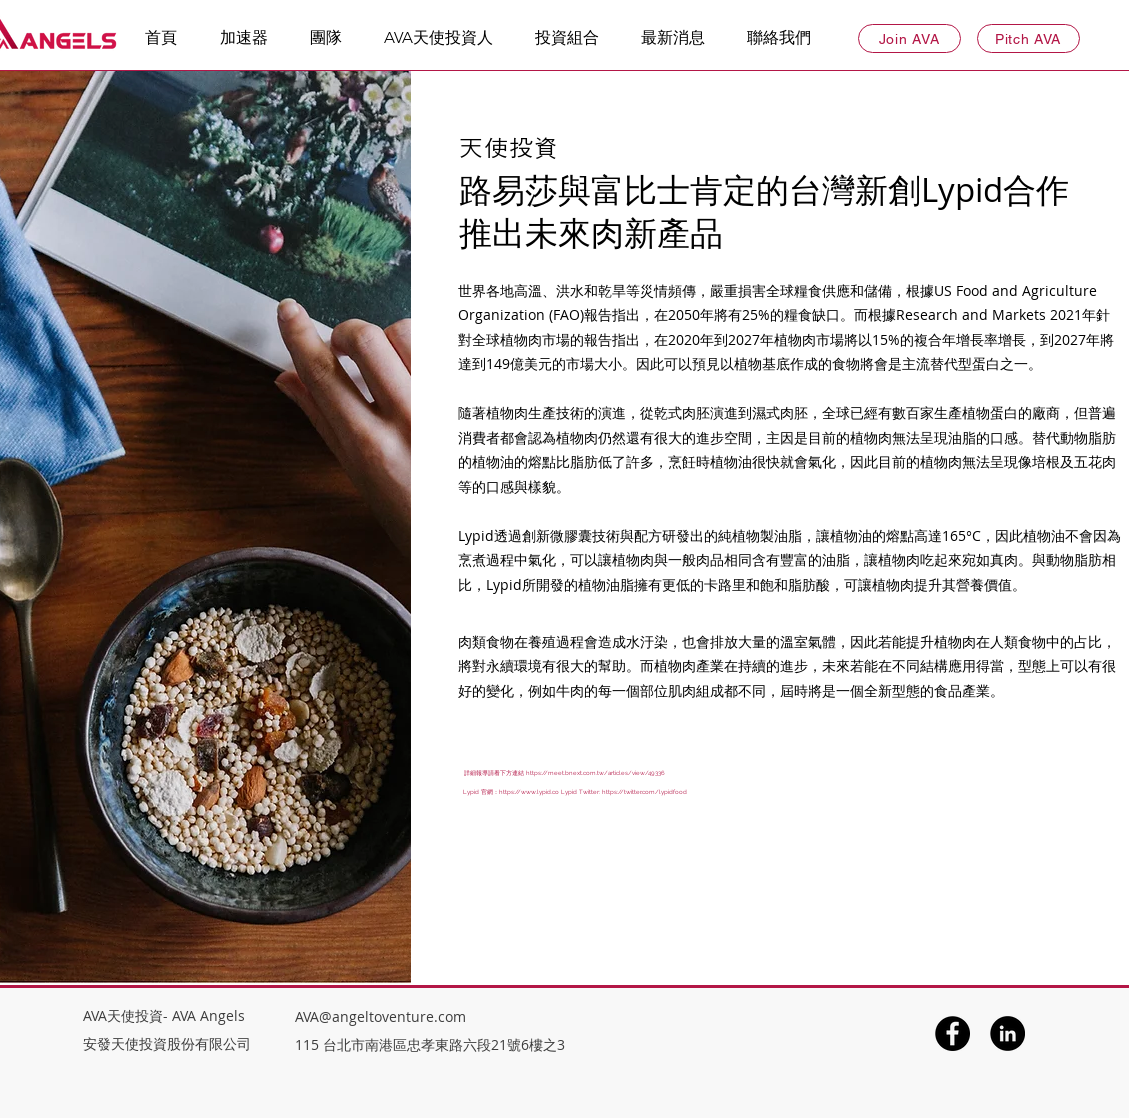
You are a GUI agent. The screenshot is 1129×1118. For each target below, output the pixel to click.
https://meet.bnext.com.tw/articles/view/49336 (595, 772)
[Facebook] (952, 1033)
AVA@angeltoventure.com (380, 1016)
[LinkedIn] (1007, 1033)
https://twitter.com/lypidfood (644, 791)
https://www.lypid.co (529, 791)
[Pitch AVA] (1028, 38)
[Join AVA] (909, 38)
